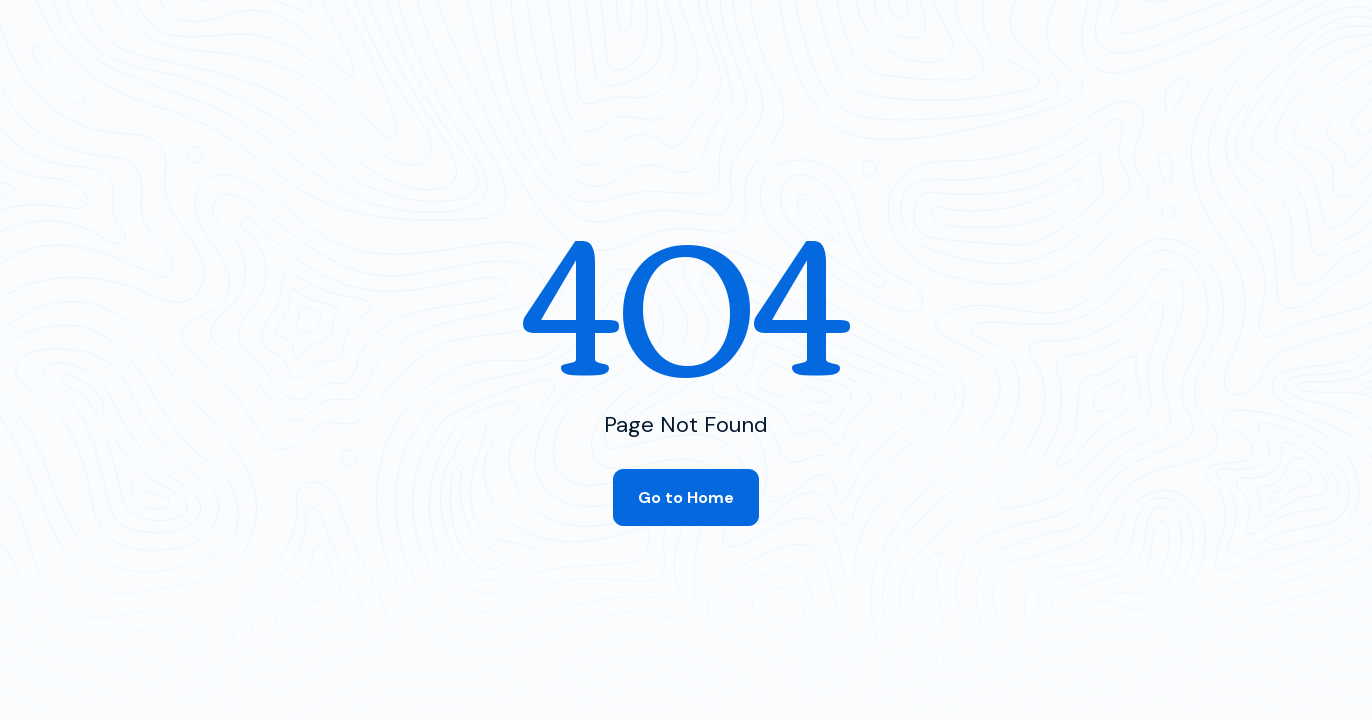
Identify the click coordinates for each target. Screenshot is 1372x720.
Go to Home (686, 497)
